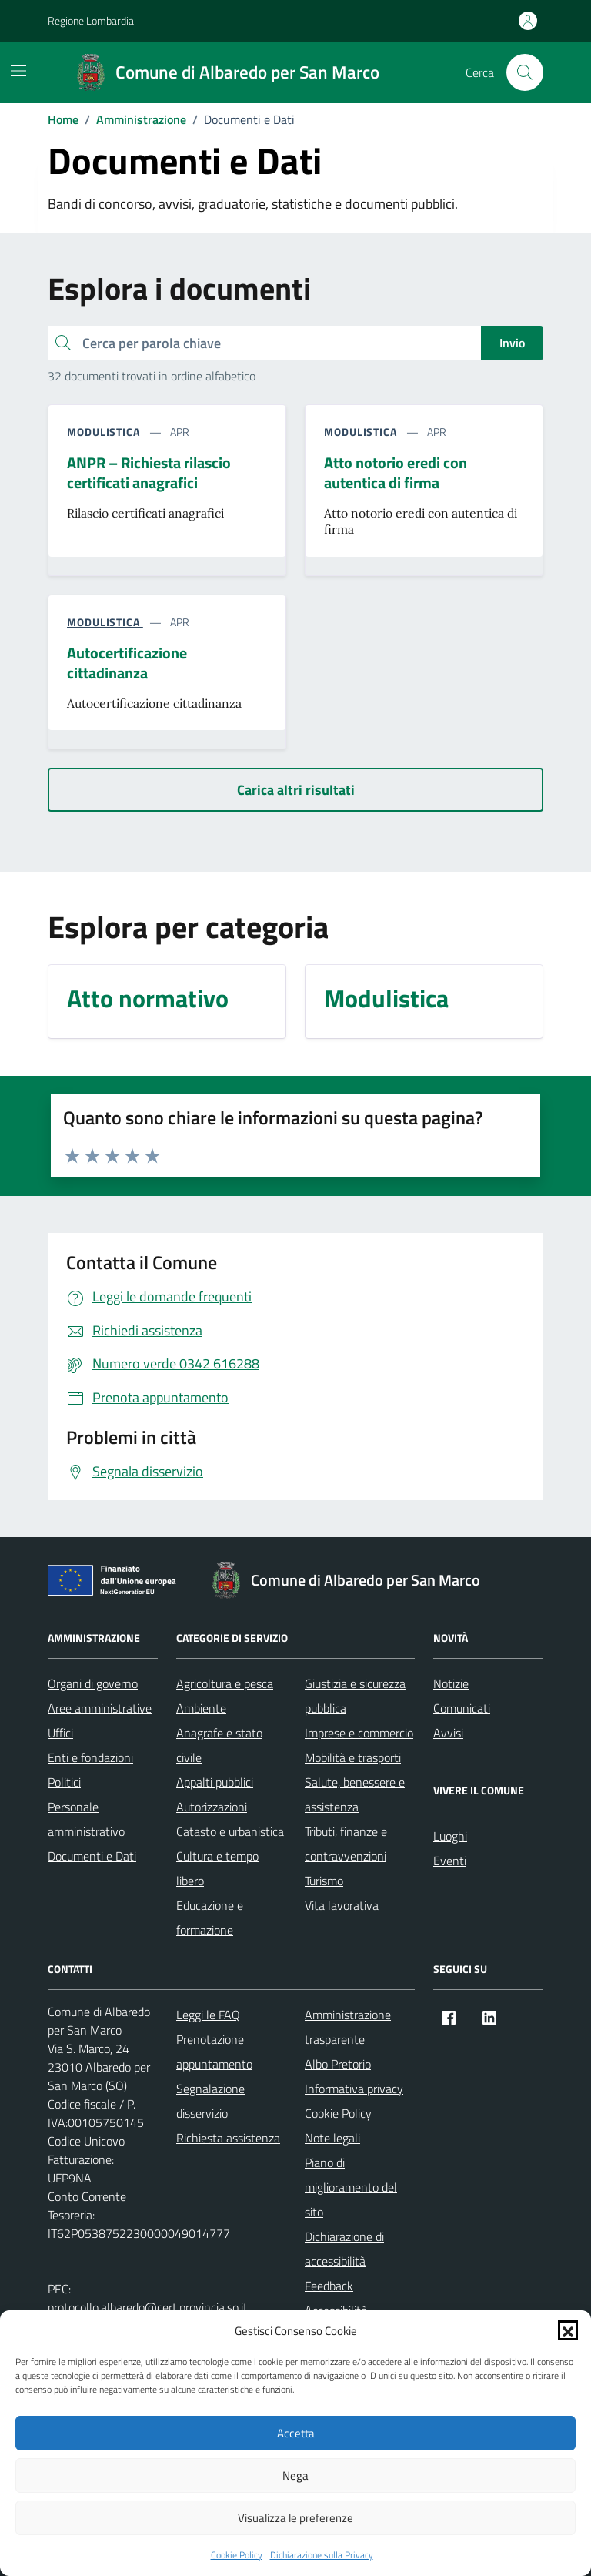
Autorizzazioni (211, 1806)
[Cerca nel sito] (524, 72)
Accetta (296, 2433)
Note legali (332, 2138)
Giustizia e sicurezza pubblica (355, 1695)
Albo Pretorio (338, 2064)
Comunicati (461, 1708)
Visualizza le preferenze (295, 2518)
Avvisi (448, 1732)
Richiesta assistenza (228, 2138)
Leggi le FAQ (208, 2014)
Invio (512, 342)
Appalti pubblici (214, 1782)
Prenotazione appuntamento (214, 2051)
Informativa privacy (354, 2088)
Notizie (451, 1683)
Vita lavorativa (342, 1905)
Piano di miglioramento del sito (351, 2187)
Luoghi (450, 1836)
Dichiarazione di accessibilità (344, 2248)
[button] (568, 2330)
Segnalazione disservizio (210, 2100)
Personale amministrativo (86, 1819)
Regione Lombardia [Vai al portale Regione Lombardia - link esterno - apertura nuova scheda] (91, 20)
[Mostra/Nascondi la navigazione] (18, 71)
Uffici (60, 1732)
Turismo (324, 1880)
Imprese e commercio (359, 1732)
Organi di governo (93, 1683)
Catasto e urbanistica (230, 1831)
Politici (64, 1782)
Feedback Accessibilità (336, 2298)
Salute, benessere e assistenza (355, 1794)
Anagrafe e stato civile (219, 1745)
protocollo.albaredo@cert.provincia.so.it (148, 2307)
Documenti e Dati (92, 1856)
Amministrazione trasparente (348, 2026)
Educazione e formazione (209, 1917)
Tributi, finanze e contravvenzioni (346, 1843)
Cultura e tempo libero (217, 1868)
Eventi (449, 1860)
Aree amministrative (100, 1708)
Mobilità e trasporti (353, 1757)
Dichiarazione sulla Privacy (321, 2555)
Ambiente (201, 1708)
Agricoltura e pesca (224, 1683)
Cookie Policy (236, 2555)
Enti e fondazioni (90, 1757)
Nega (295, 2475)
